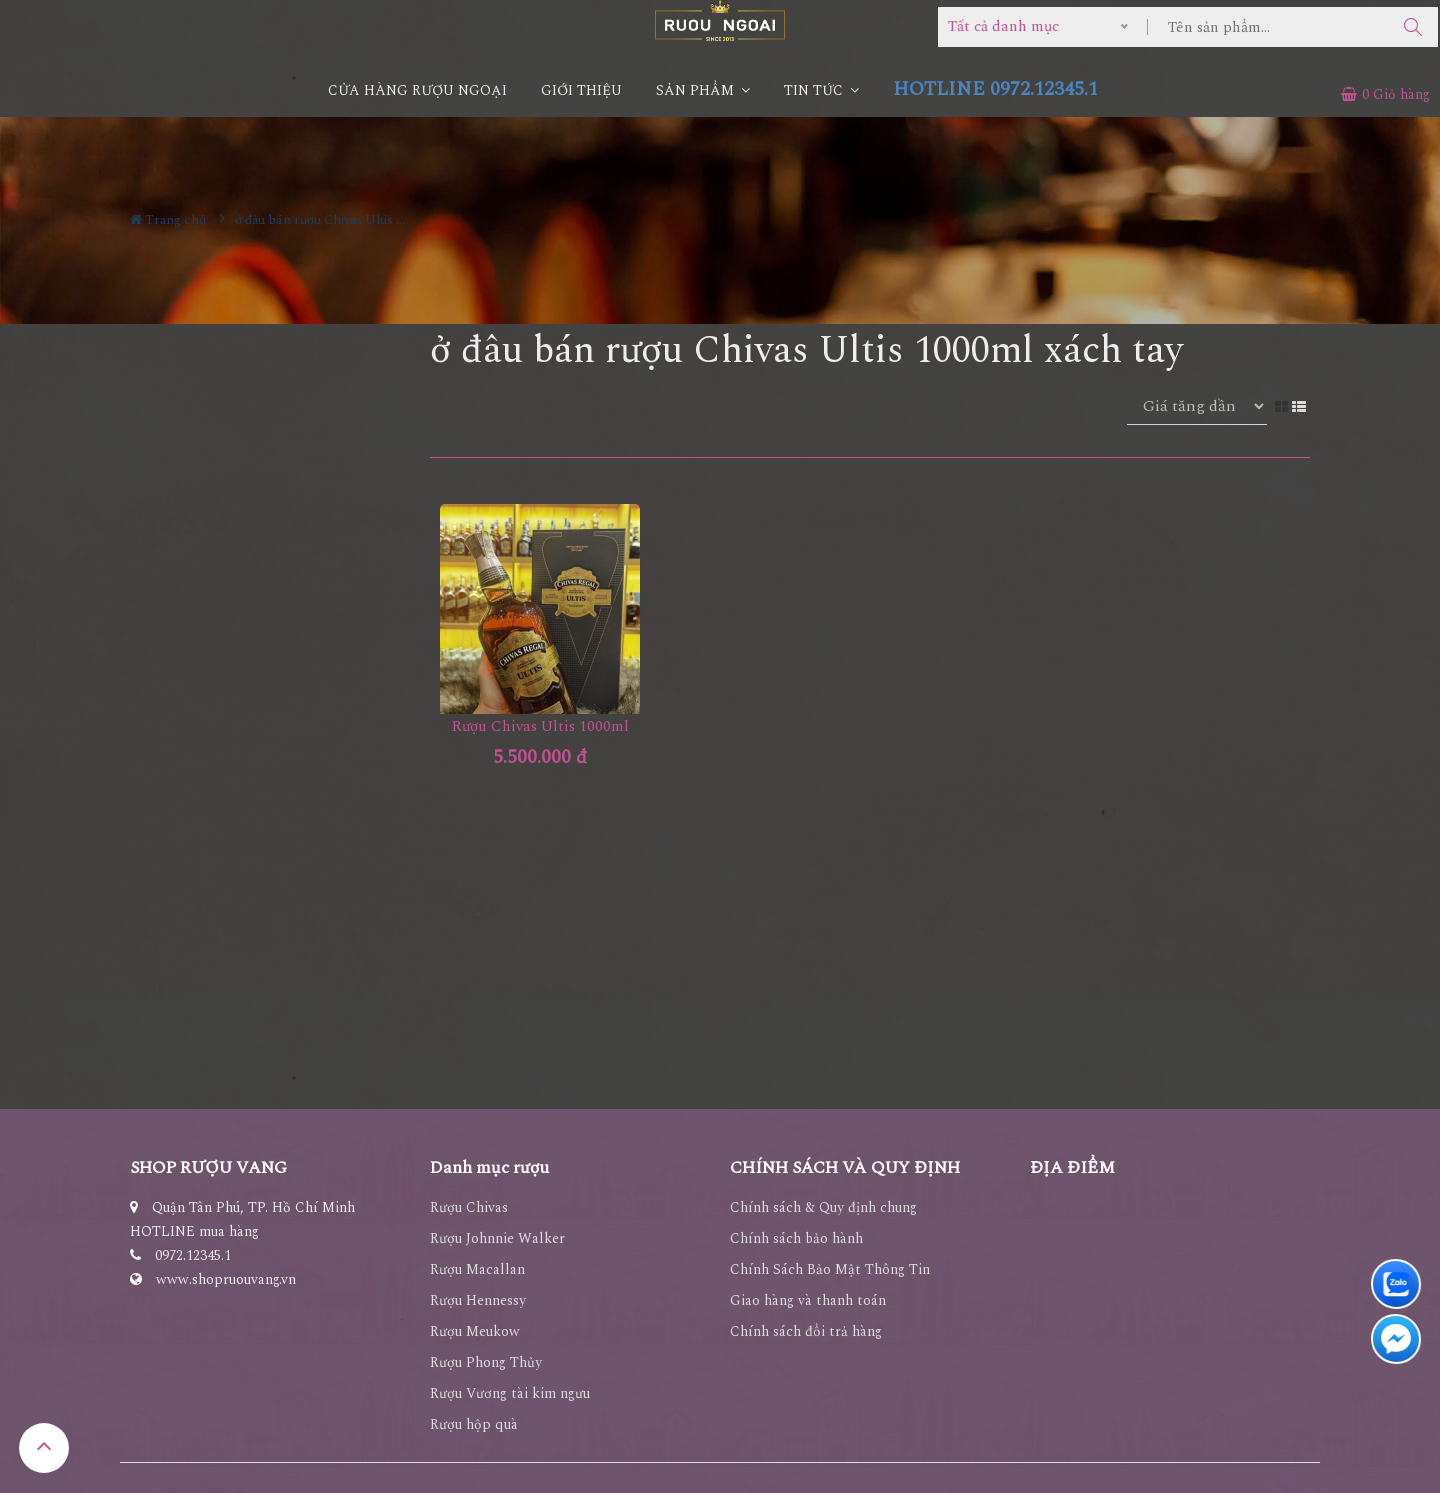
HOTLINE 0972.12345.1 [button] (995, 89)
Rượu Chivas (469, 1207)
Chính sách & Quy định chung (823, 1207)
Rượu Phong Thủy (486, 1362)
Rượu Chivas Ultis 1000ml (540, 726)
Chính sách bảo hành (796, 1238)
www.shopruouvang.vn (226, 1279)
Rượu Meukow (475, 1331)
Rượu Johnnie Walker (497, 1238)
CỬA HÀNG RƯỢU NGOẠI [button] (417, 90)
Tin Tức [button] (821, 90)
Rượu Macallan (477, 1269)
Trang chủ (168, 220)
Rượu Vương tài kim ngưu (510, 1393)
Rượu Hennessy (478, 1300)
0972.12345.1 (193, 1255)
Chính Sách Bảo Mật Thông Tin (830, 1269)
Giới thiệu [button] (581, 90)
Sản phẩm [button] (703, 90)
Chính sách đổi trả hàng (806, 1331)
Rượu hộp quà (474, 1424)
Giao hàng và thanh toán (808, 1300)
